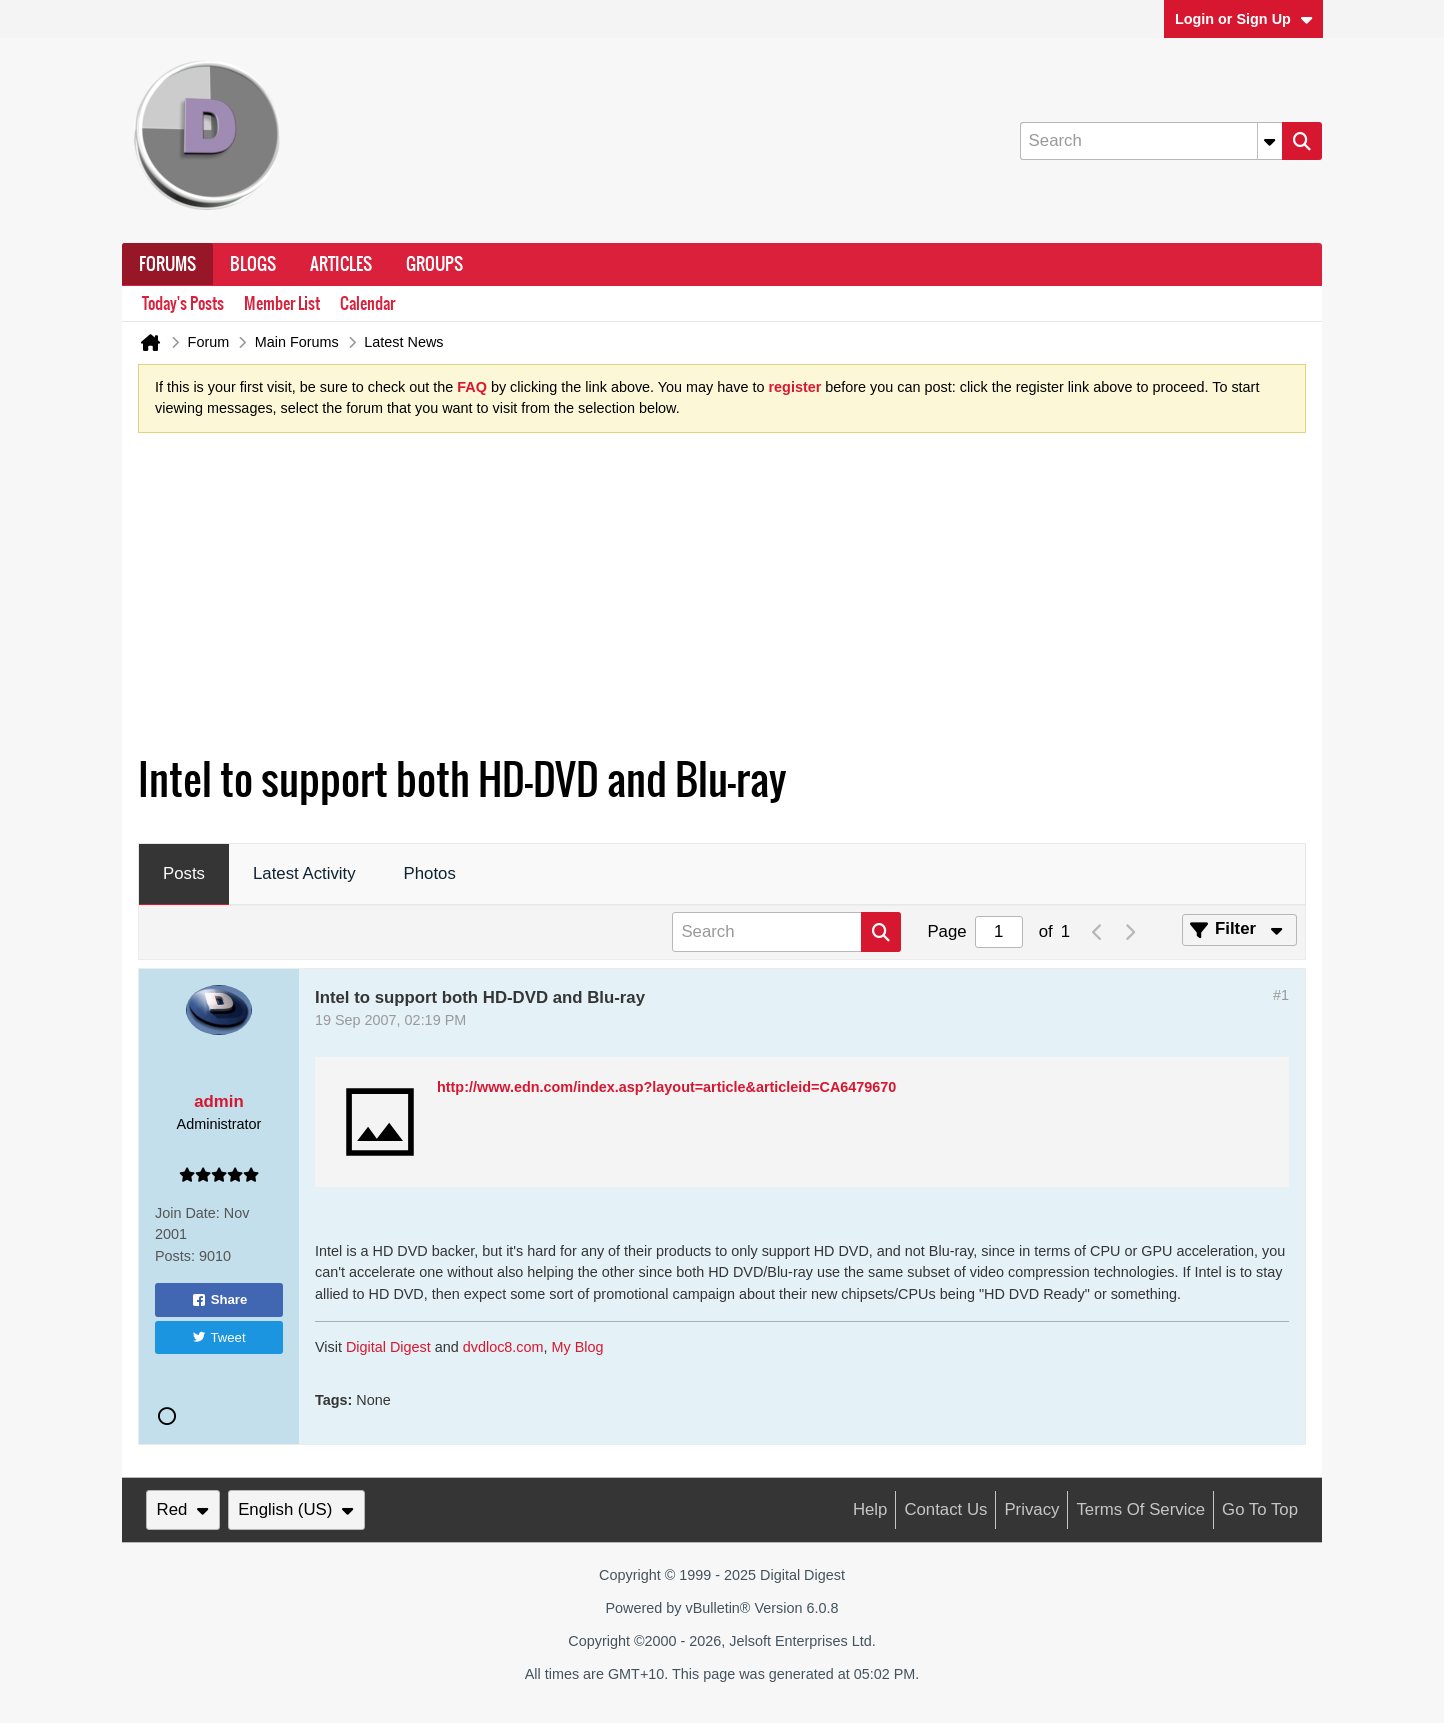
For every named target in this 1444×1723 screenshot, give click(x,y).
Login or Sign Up (1244, 19)
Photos (430, 873)
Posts (184, 873)
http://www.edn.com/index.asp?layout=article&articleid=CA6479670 (666, 1087)
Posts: (175, 1256)
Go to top (1260, 1509)
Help (870, 1509)
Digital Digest (388, 1347)
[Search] (1151, 141)
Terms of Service (1140, 1509)
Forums (167, 264)
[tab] (184, 875)
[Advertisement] (722, 599)
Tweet (218, 1337)
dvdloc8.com (503, 1347)
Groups (434, 264)
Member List (282, 303)
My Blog (578, 1347)
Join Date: (187, 1213)
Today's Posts (183, 303)
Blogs (253, 264)
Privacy (1031, 1509)
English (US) (296, 1509)
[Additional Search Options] (1270, 141)
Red (183, 1509)
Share (219, 1300)
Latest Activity (304, 873)
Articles (341, 264)
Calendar (367, 303)
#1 (1281, 995)
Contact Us (945, 1509)
